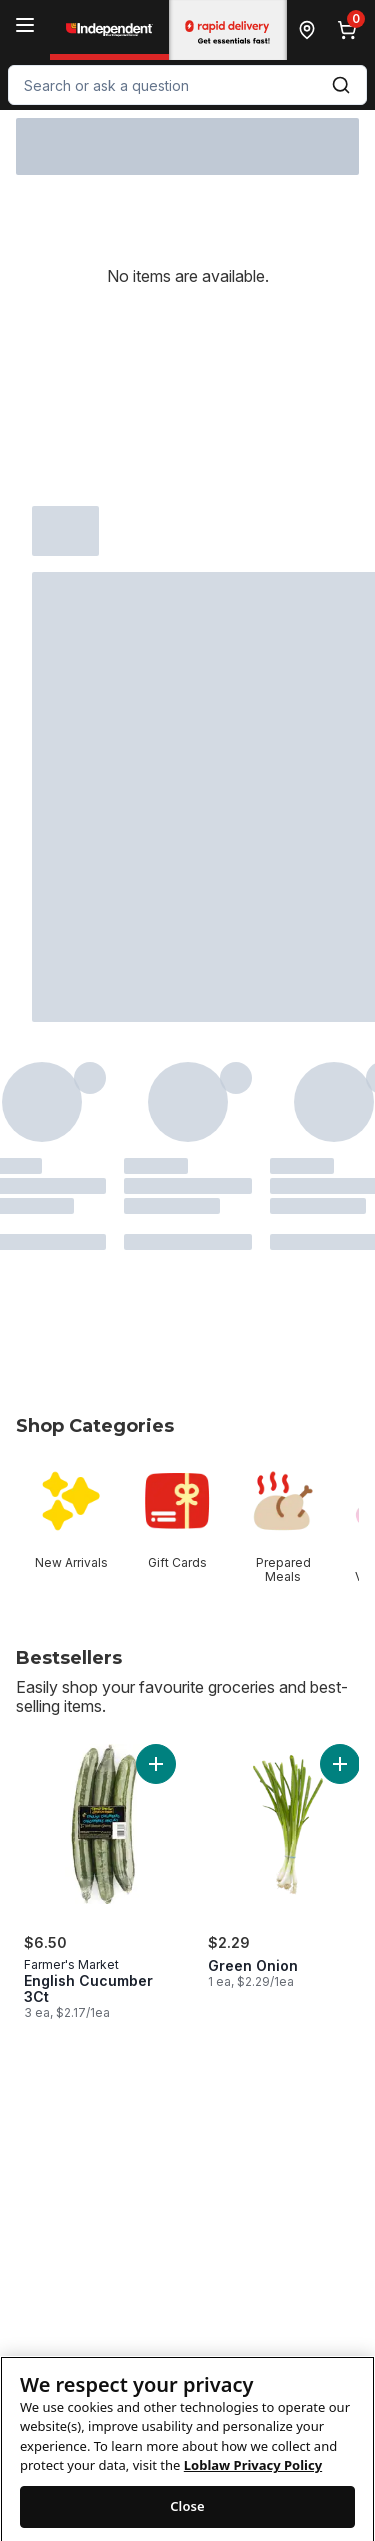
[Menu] (25, 25)
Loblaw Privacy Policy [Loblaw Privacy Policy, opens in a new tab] (253, 2480)
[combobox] (187, 85)
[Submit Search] (341, 85)
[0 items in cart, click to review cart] (351, 30)
